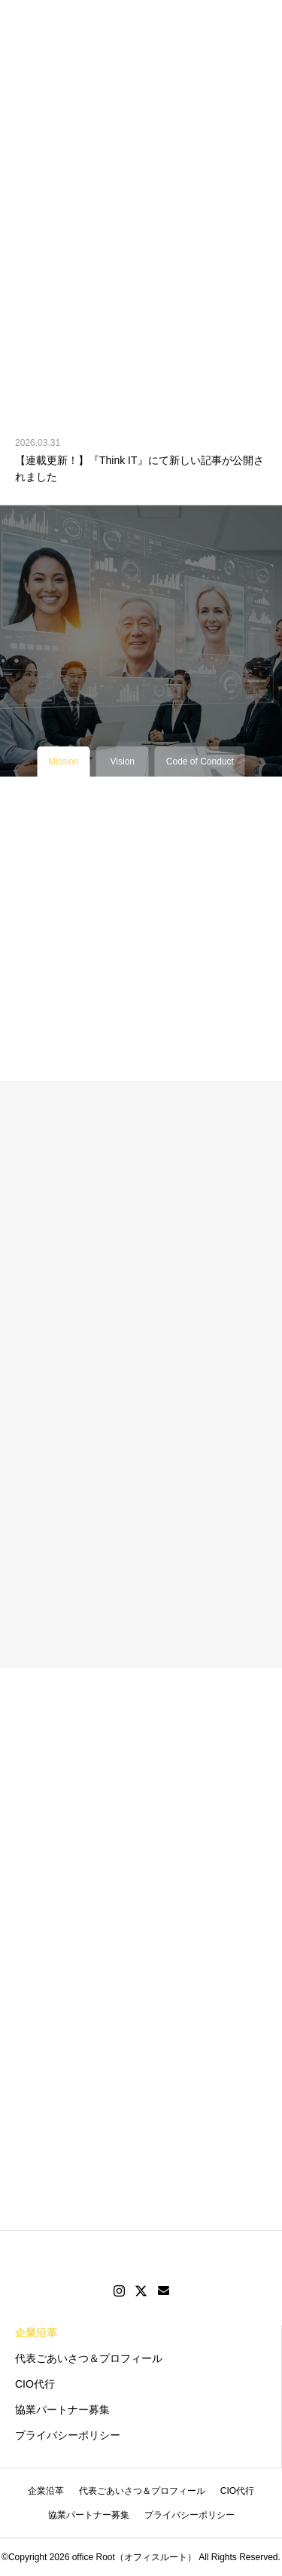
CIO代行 (35, 2384)
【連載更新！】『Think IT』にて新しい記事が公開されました (139, 468)
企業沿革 (36, 2333)
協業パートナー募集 (62, 2410)
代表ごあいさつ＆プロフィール (88, 2358)
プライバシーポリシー (67, 2435)
